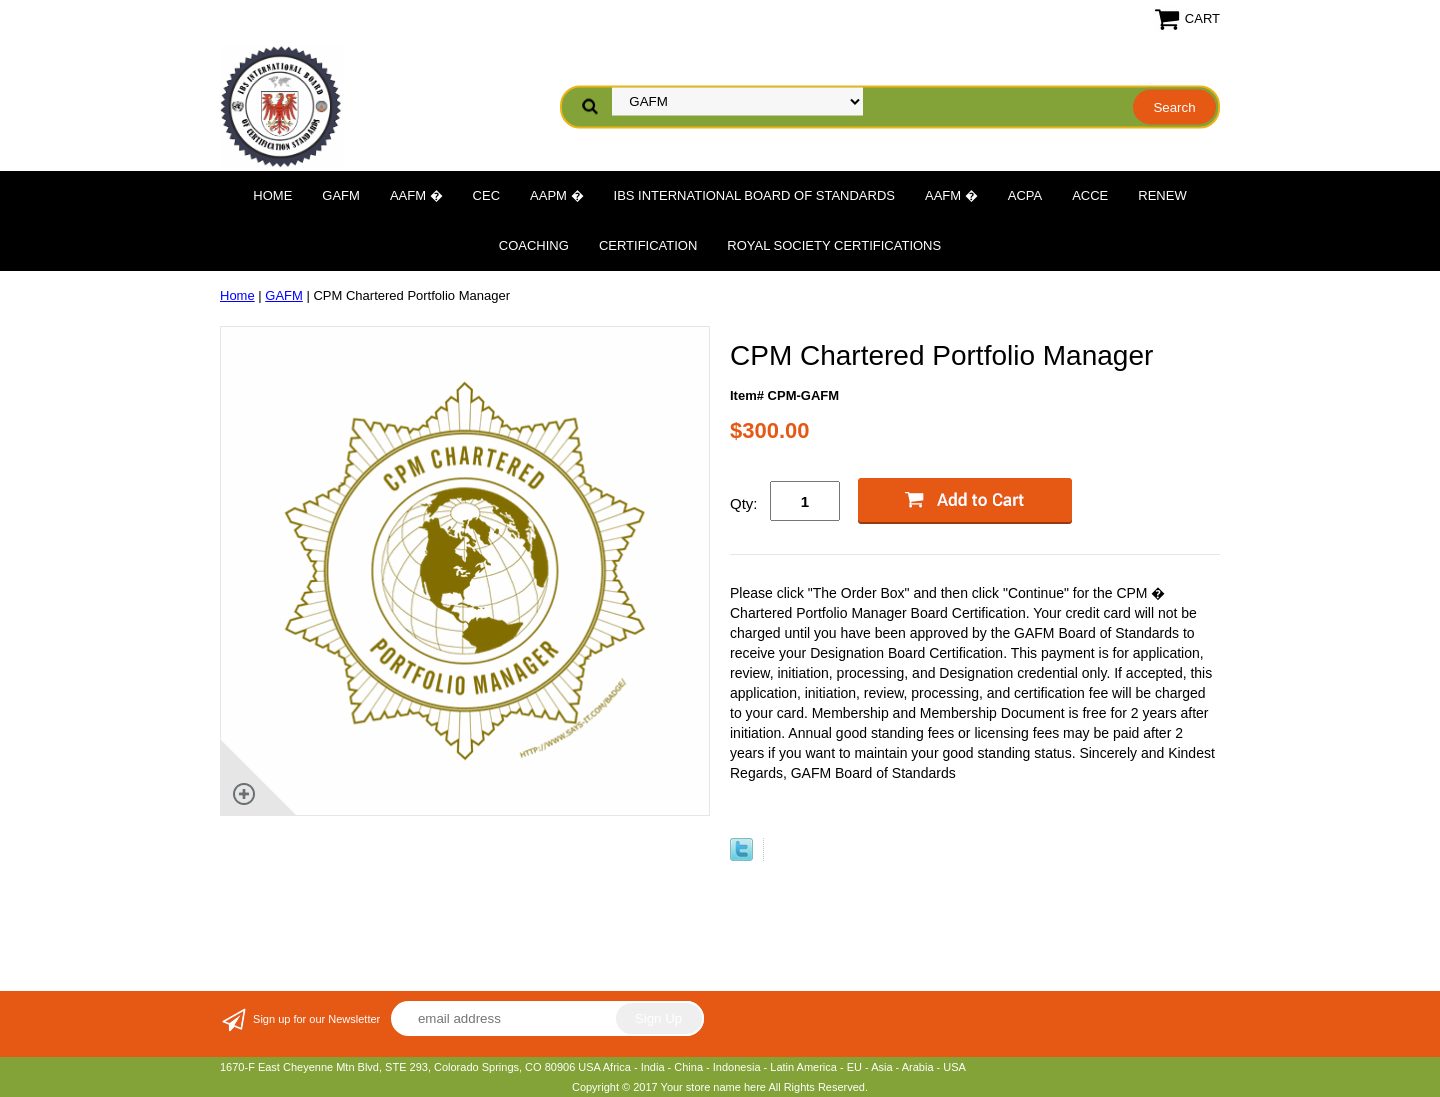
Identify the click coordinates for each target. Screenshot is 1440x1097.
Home (272, 195)
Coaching (534, 245)
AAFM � (416, 195)
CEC (486, 195)
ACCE (1090, 195)
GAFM (341, 195)
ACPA (1025, 195)
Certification (648, 245)
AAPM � (556, 195)
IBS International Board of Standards (754, 195)
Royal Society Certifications (834, 245)
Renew (1162, 195)
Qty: (744, 503)
